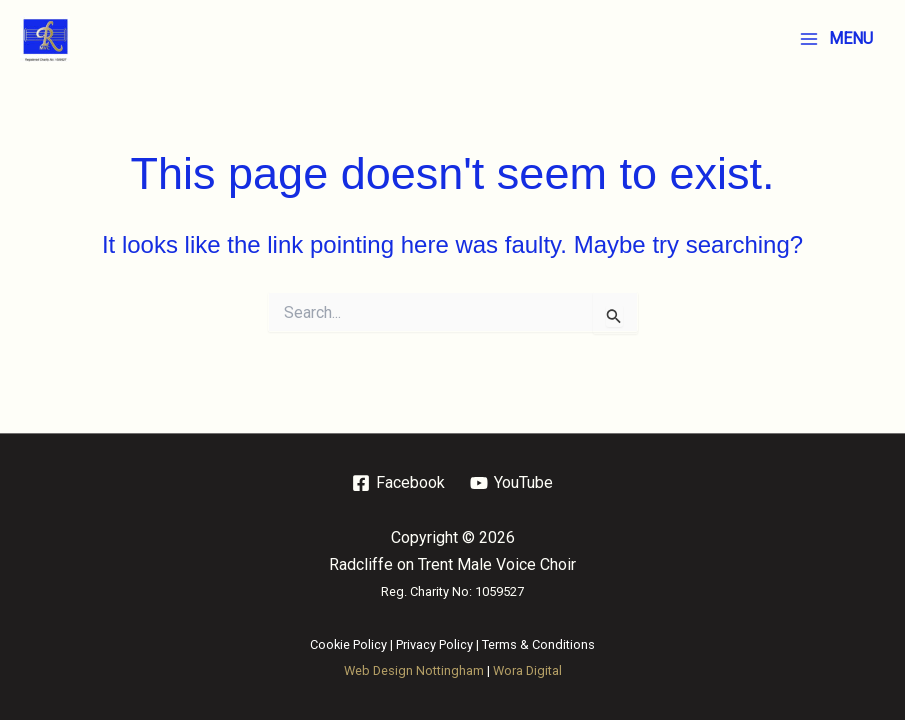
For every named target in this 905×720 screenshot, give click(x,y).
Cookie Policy (348, 644)
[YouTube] (512, 483)
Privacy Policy (434, 644)
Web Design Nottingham (414, 670)
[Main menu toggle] (836, 39)
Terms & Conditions (538, 644)
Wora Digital (527, 670)
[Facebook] (399, 483)
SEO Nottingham (524, 697)
